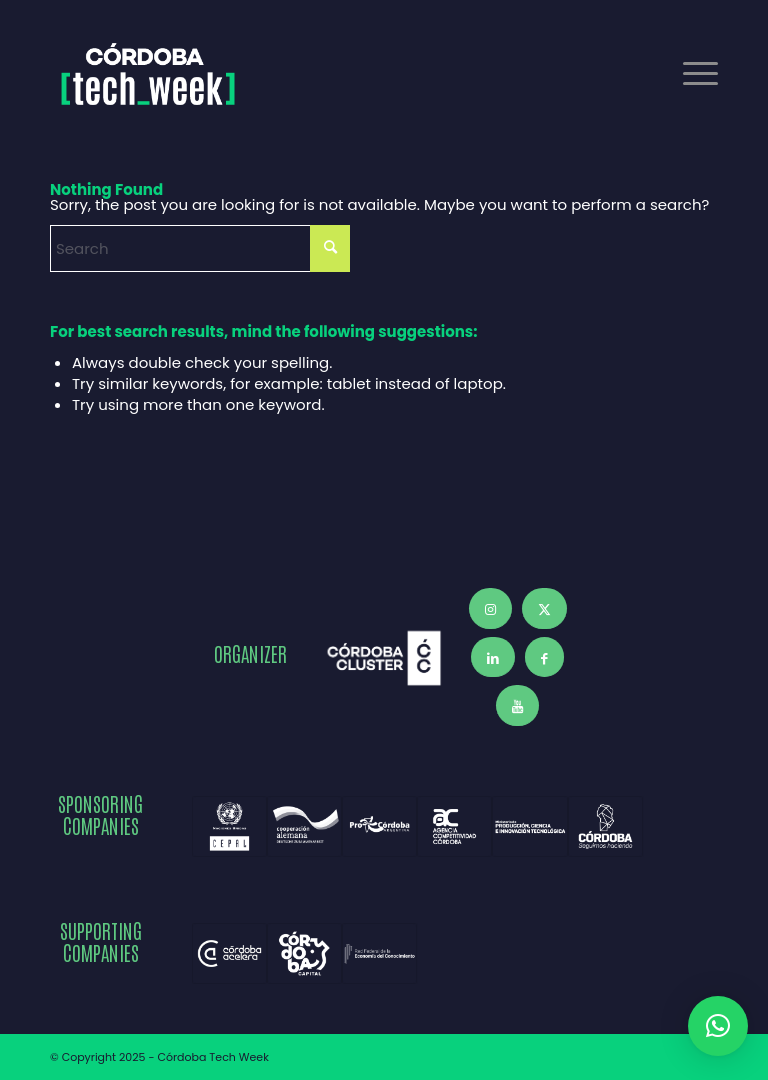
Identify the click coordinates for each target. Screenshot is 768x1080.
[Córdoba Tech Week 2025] (148, 74)
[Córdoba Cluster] (384, 658)
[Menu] (690, 74)
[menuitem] (690, 74)
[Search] (200, 248)
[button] (718, 1026)
